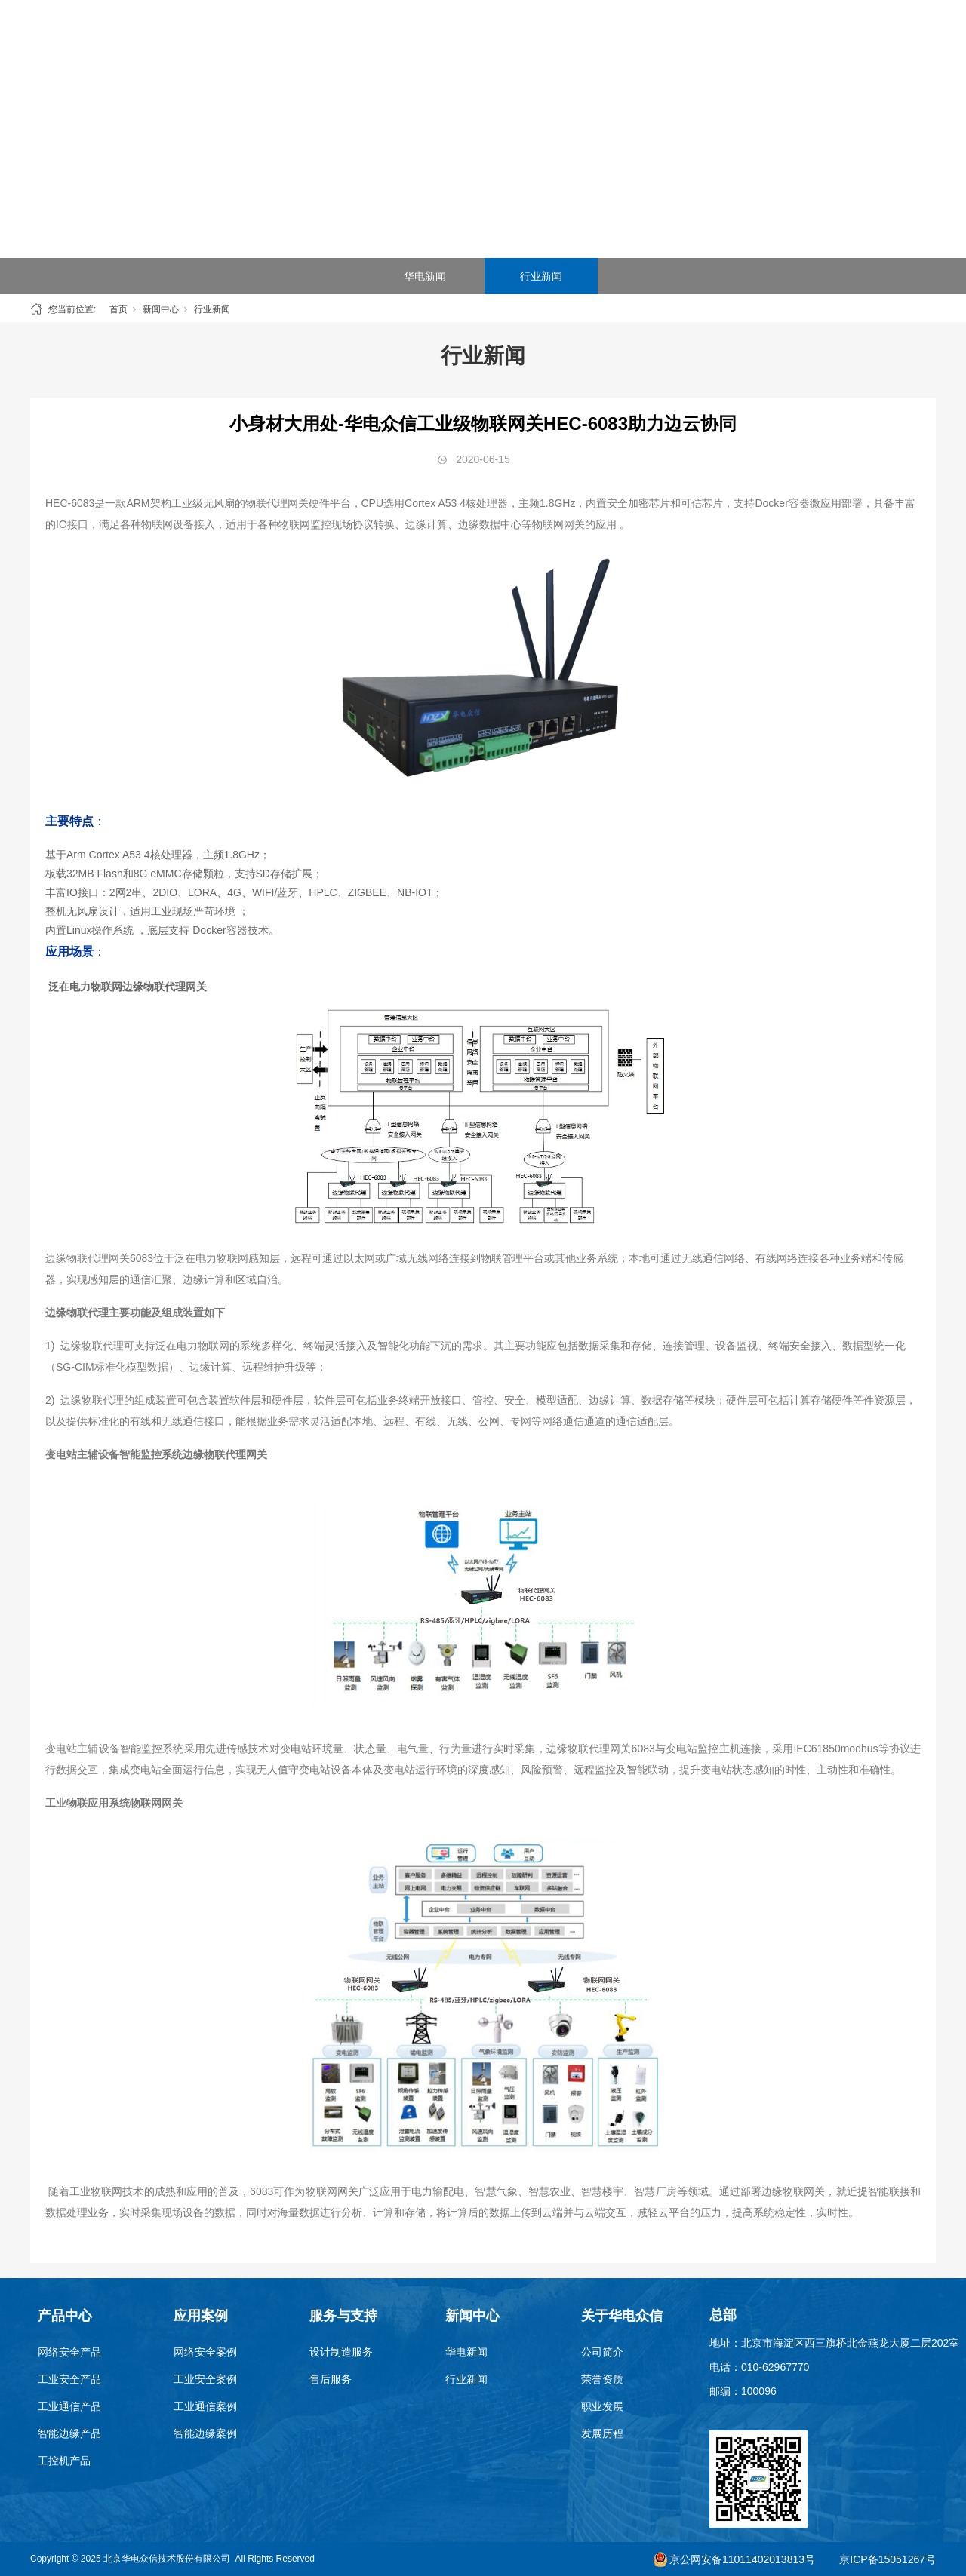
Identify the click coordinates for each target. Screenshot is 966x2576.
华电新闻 (425, 276)
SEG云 (513, 37)
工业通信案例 (205, 2406)
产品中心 (353, 37)
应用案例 (433, 37)
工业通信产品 (69, 2406)
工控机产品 (64, 2461)
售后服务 (330, 2379)
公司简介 (602, 2352)
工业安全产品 (69, 2379)
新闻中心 (672, 37)
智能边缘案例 (205, 2433)
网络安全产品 (69, 2352)
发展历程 (602, 2433)
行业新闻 (541, 276)
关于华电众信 (751, 37)
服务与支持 (592, 37)
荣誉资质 (602, 2379)
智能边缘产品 (69, 2433)
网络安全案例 (205, 2352)
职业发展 (602, 2406)
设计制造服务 (341, 2352)
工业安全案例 (205, 2379)
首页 (274, 37)
